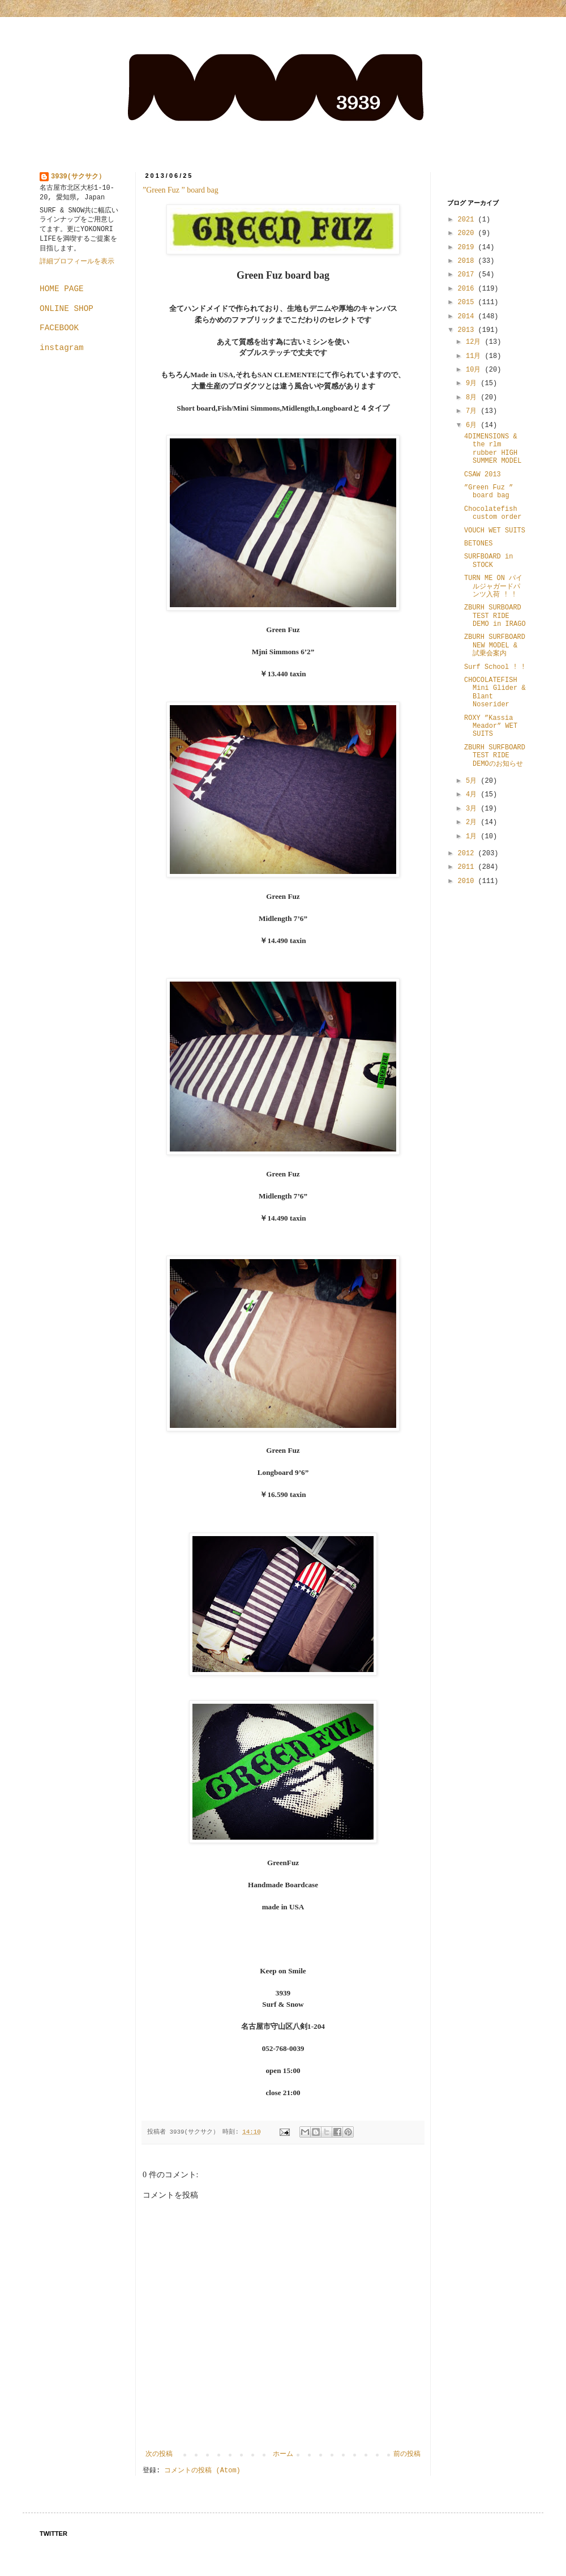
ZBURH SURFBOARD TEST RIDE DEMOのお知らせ (494, 756)
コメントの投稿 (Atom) (202, 2471)
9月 (473, 383)
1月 (473, 837)
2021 (468, 220)
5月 (473, 781)
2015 (468, 302)
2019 (468, 247)
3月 (473, 809)
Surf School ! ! (494, 667)
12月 (475, 342)
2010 (468, 881)
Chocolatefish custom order (492, 513)
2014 (468, 317)
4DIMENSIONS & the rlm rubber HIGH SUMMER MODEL (492, 449)
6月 (473, 425)
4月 (473, 795)
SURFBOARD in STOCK (488, 561)
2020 (468, 233)
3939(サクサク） (78, 177)
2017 (468, 275)
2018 (468, 261)
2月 (473, 822)
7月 (473, 411)
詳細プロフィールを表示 (77, 262)
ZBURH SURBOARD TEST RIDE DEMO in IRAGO (495, 616)
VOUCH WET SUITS (494, 531)
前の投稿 (407, 2454)
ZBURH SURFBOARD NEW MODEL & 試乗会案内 (494, 645)
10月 (475, 370)
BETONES (478, 544)
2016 (468, 289)
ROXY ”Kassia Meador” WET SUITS (490, 726)
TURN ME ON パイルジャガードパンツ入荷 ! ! (493, 586)
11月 (475, 356)
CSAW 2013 (482, 475)
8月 (473, 398)
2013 (468, 330)
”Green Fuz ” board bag (184, 190)
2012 (468, 854)
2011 (468, 867)
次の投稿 (159, 2454)
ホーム (283, 2454)
